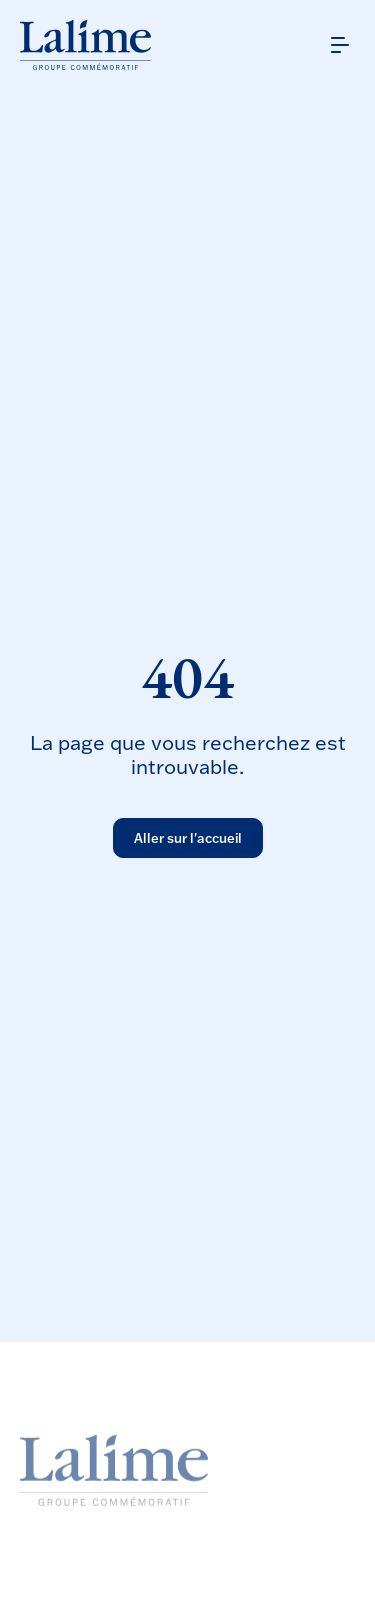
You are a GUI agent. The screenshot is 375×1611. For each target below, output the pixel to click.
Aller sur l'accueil (188, 838)
